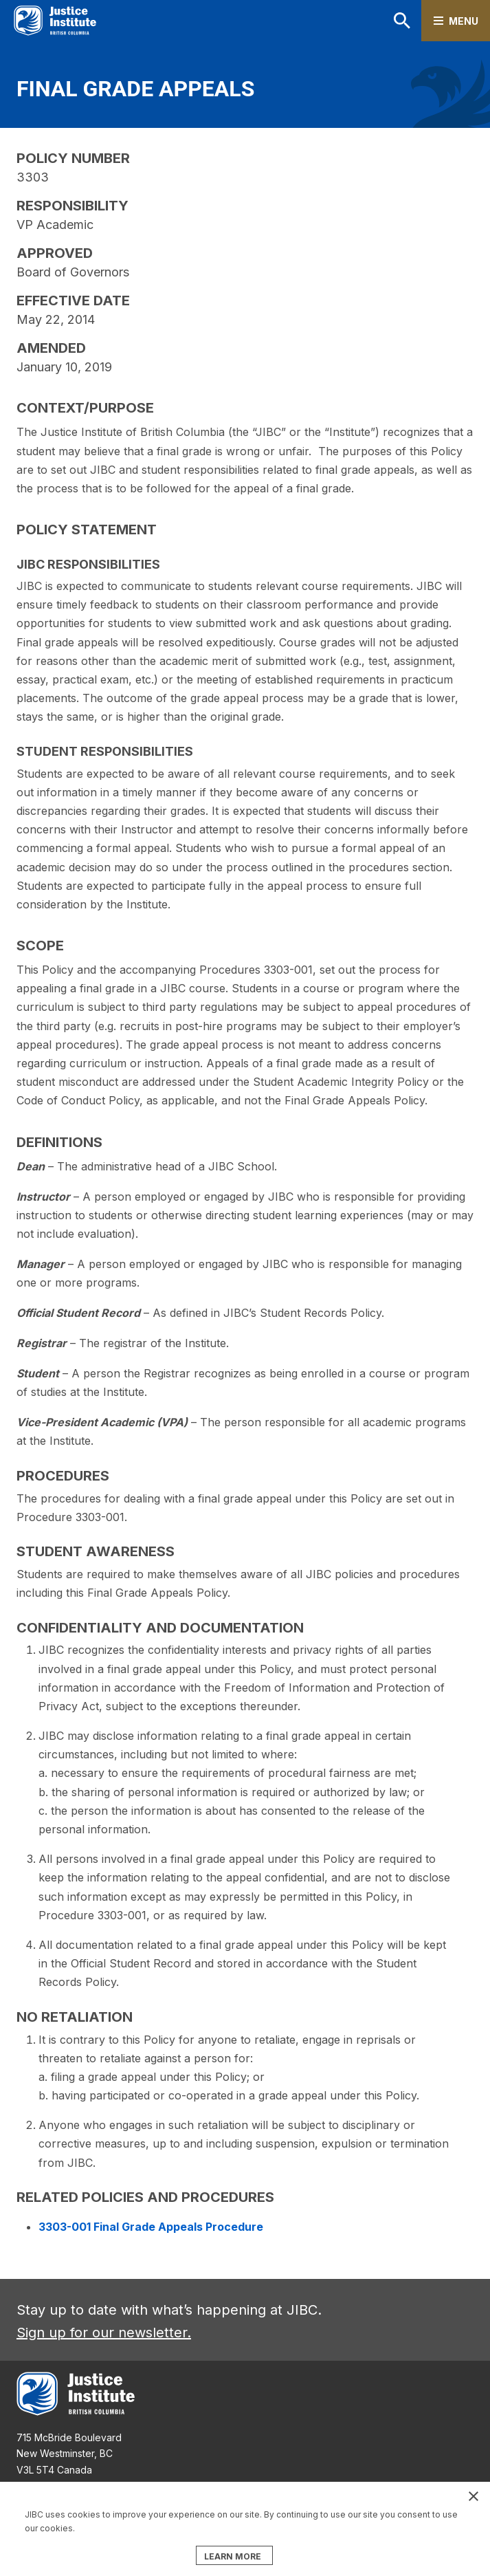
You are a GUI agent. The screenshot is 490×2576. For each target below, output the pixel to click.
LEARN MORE (232, 2556)
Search (402, 20)
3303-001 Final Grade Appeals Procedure (150, 2227)
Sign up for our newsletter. (103, 2332)
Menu (463, 21)
